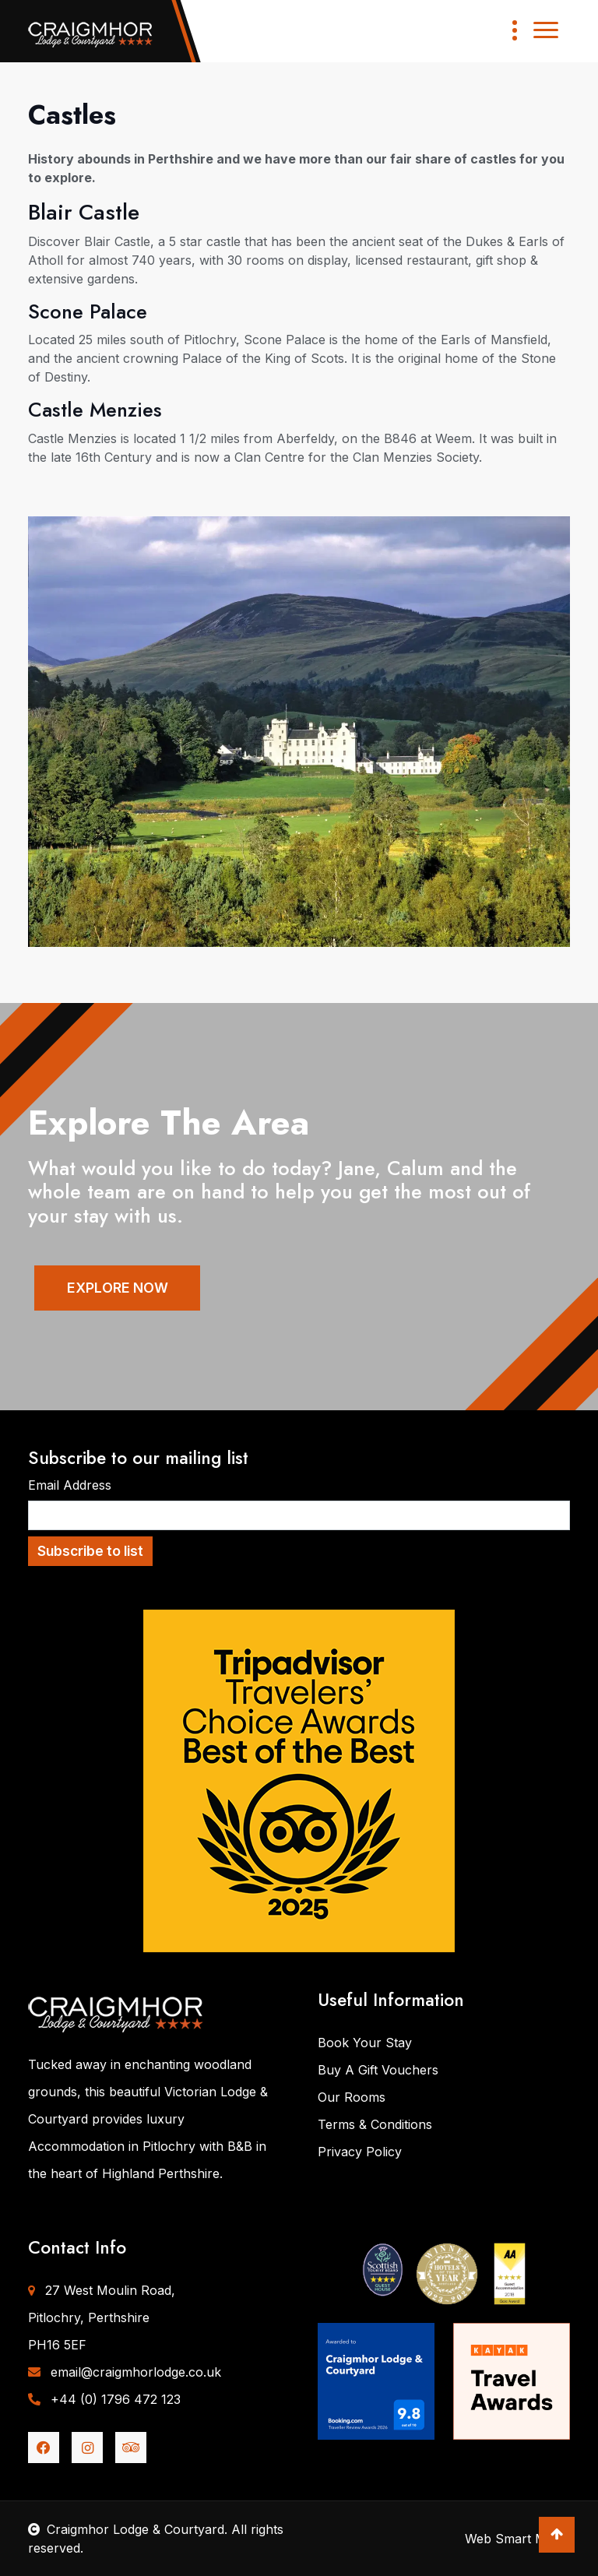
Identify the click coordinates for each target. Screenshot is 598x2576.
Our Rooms (351, 2097)
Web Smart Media (517, 2538)
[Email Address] (299, 1515)
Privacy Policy (360, 2151)
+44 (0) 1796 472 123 (104, 2399)
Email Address (69, 1485)
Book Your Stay (365, 2042)
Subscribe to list (90, 1551)
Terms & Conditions (375, 2124)
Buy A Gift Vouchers (378, 2070)
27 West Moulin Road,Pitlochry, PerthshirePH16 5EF (101, 2317)
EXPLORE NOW (122, 1287)
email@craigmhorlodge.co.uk (124, 2372)
